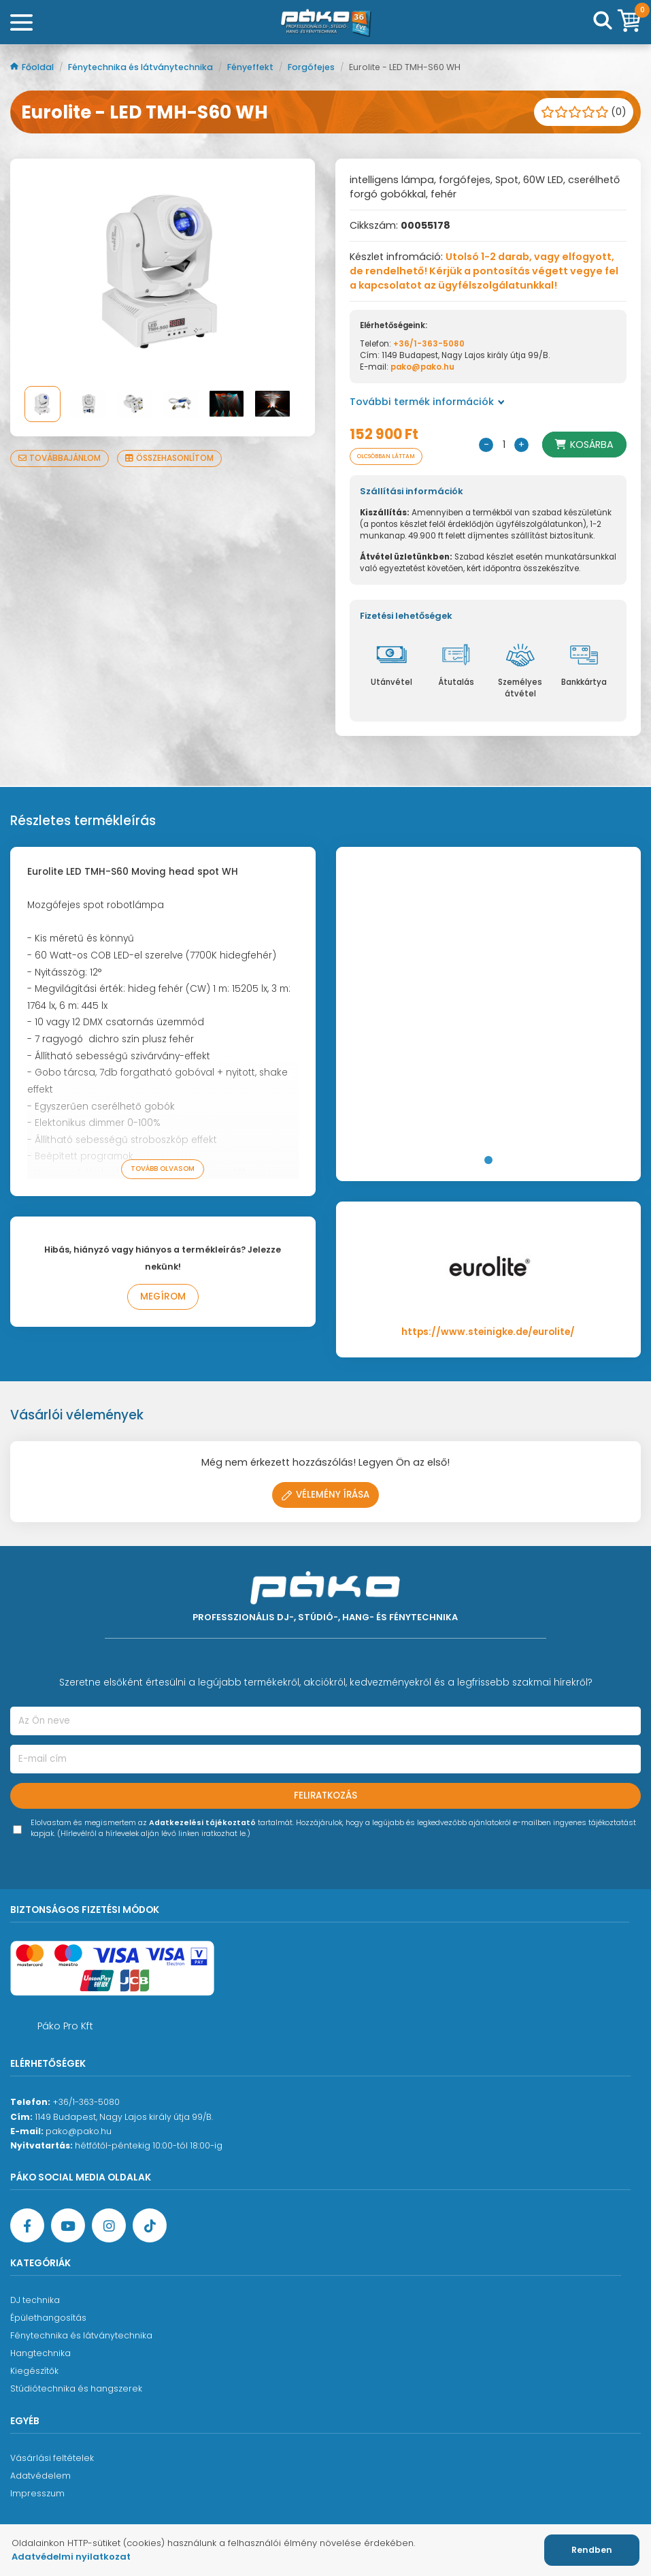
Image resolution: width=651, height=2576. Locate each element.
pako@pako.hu (422, 366)
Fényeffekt (251, 67)
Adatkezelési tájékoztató (202, 1823)
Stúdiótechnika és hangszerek (76, 2388)
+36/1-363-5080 (429, 343)
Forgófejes (312, 67)
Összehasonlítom (169, 458)
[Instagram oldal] (109, 2225)
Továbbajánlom (59, 458)
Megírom (163, 1296)
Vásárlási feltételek (52, 2458)
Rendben (591, 2550)
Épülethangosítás (48, 2317)
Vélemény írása (325, 1494)
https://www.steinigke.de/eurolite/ (488, 1331)
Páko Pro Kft (65, 2026)
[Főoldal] (325, 22)
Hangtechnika (40, 2353)
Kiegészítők (34, 2371)
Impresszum (37, 2493)
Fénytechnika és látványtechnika (141, 67)
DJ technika (35, 2300)
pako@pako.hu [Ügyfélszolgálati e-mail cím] (79, 2131)
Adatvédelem (40, 2475)
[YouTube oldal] (68, 2225)
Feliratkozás (325, 1795)
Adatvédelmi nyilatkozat (71, 2556)
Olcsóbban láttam (386, 456)
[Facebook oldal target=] (27, 2225)
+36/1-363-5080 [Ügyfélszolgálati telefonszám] (86, 2102)
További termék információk (427, 401)
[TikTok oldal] (150, 2225)
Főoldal (33, 67)
